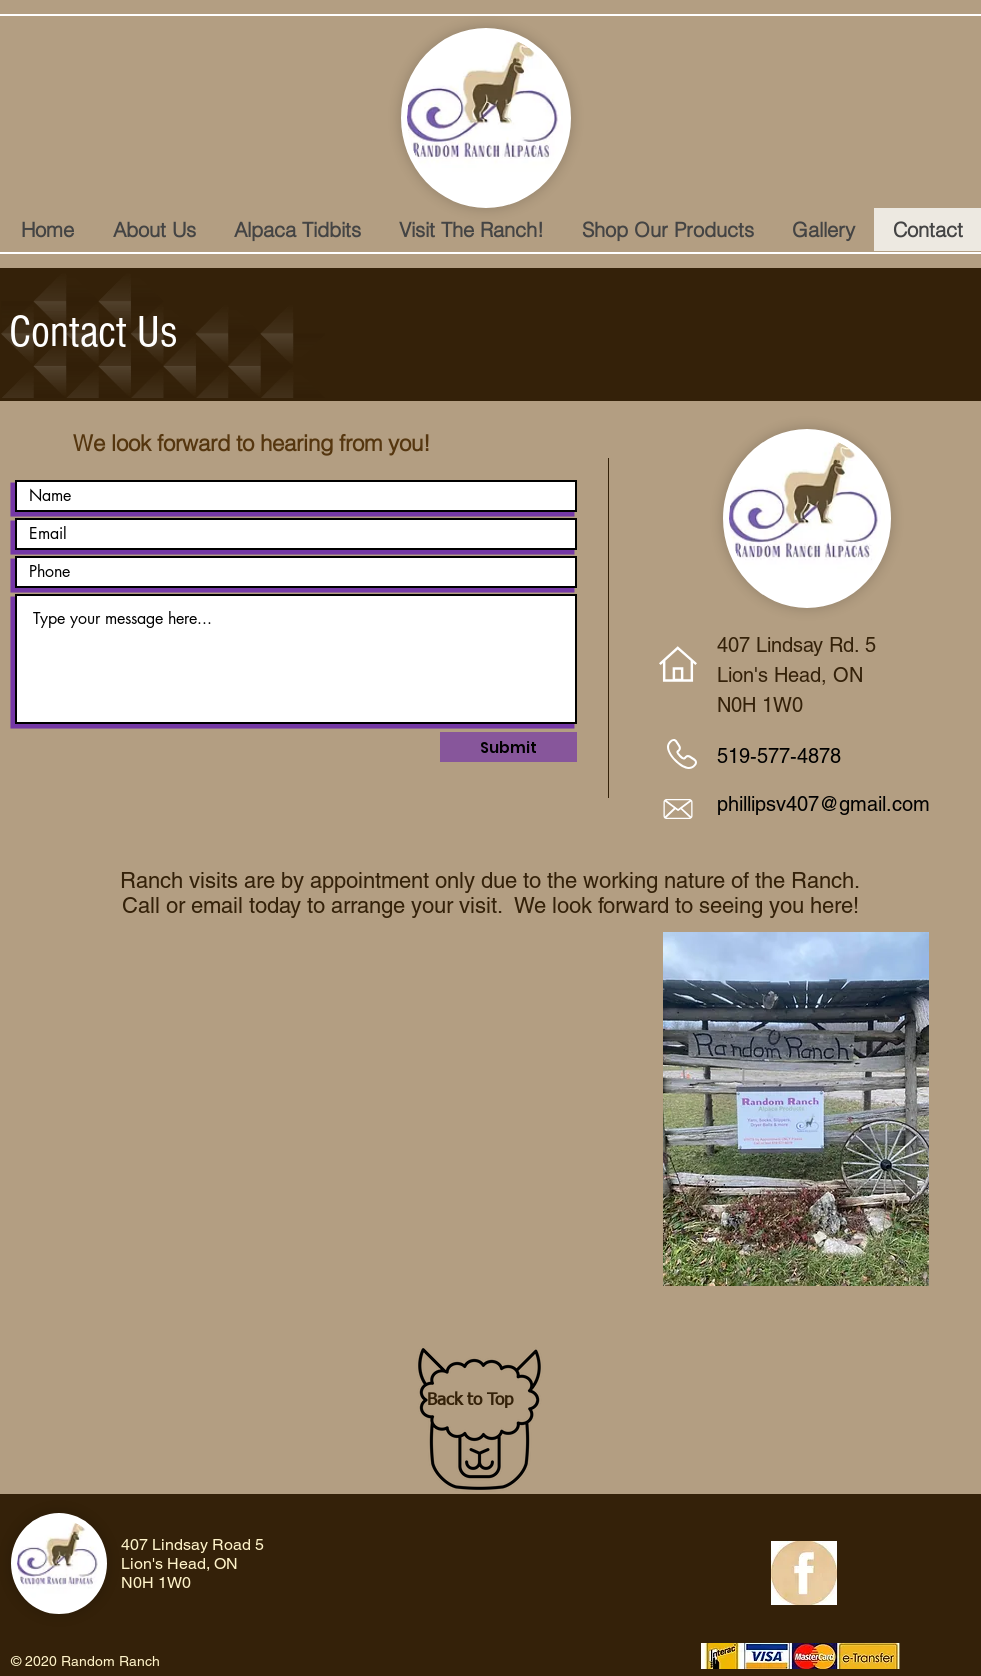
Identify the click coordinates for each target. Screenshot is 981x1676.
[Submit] (508, 747)
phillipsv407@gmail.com (823, 804)
